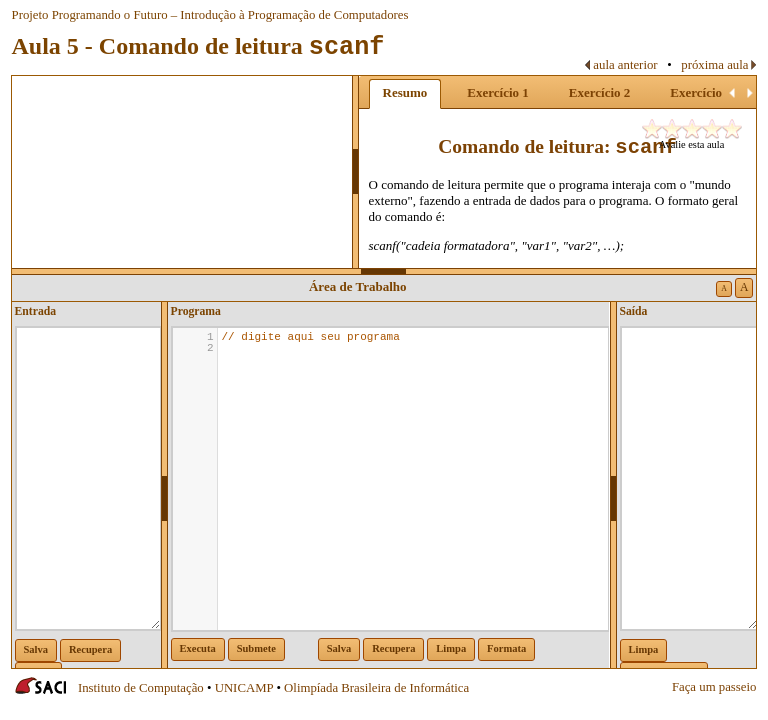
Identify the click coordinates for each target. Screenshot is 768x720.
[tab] (405, 94)
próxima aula (714, 65)
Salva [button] (36, 649)
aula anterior (625, 65)
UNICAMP (244, 688)
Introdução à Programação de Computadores (294, 15)
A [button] (724, 288)
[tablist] (558, 172)
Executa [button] (198, 648)
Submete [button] (256, 648)
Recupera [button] (90, 649)
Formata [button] (506, 648)
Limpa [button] (451, 648)
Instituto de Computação (141, 688)
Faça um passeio (714, 687)
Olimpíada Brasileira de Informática (376, 688)
